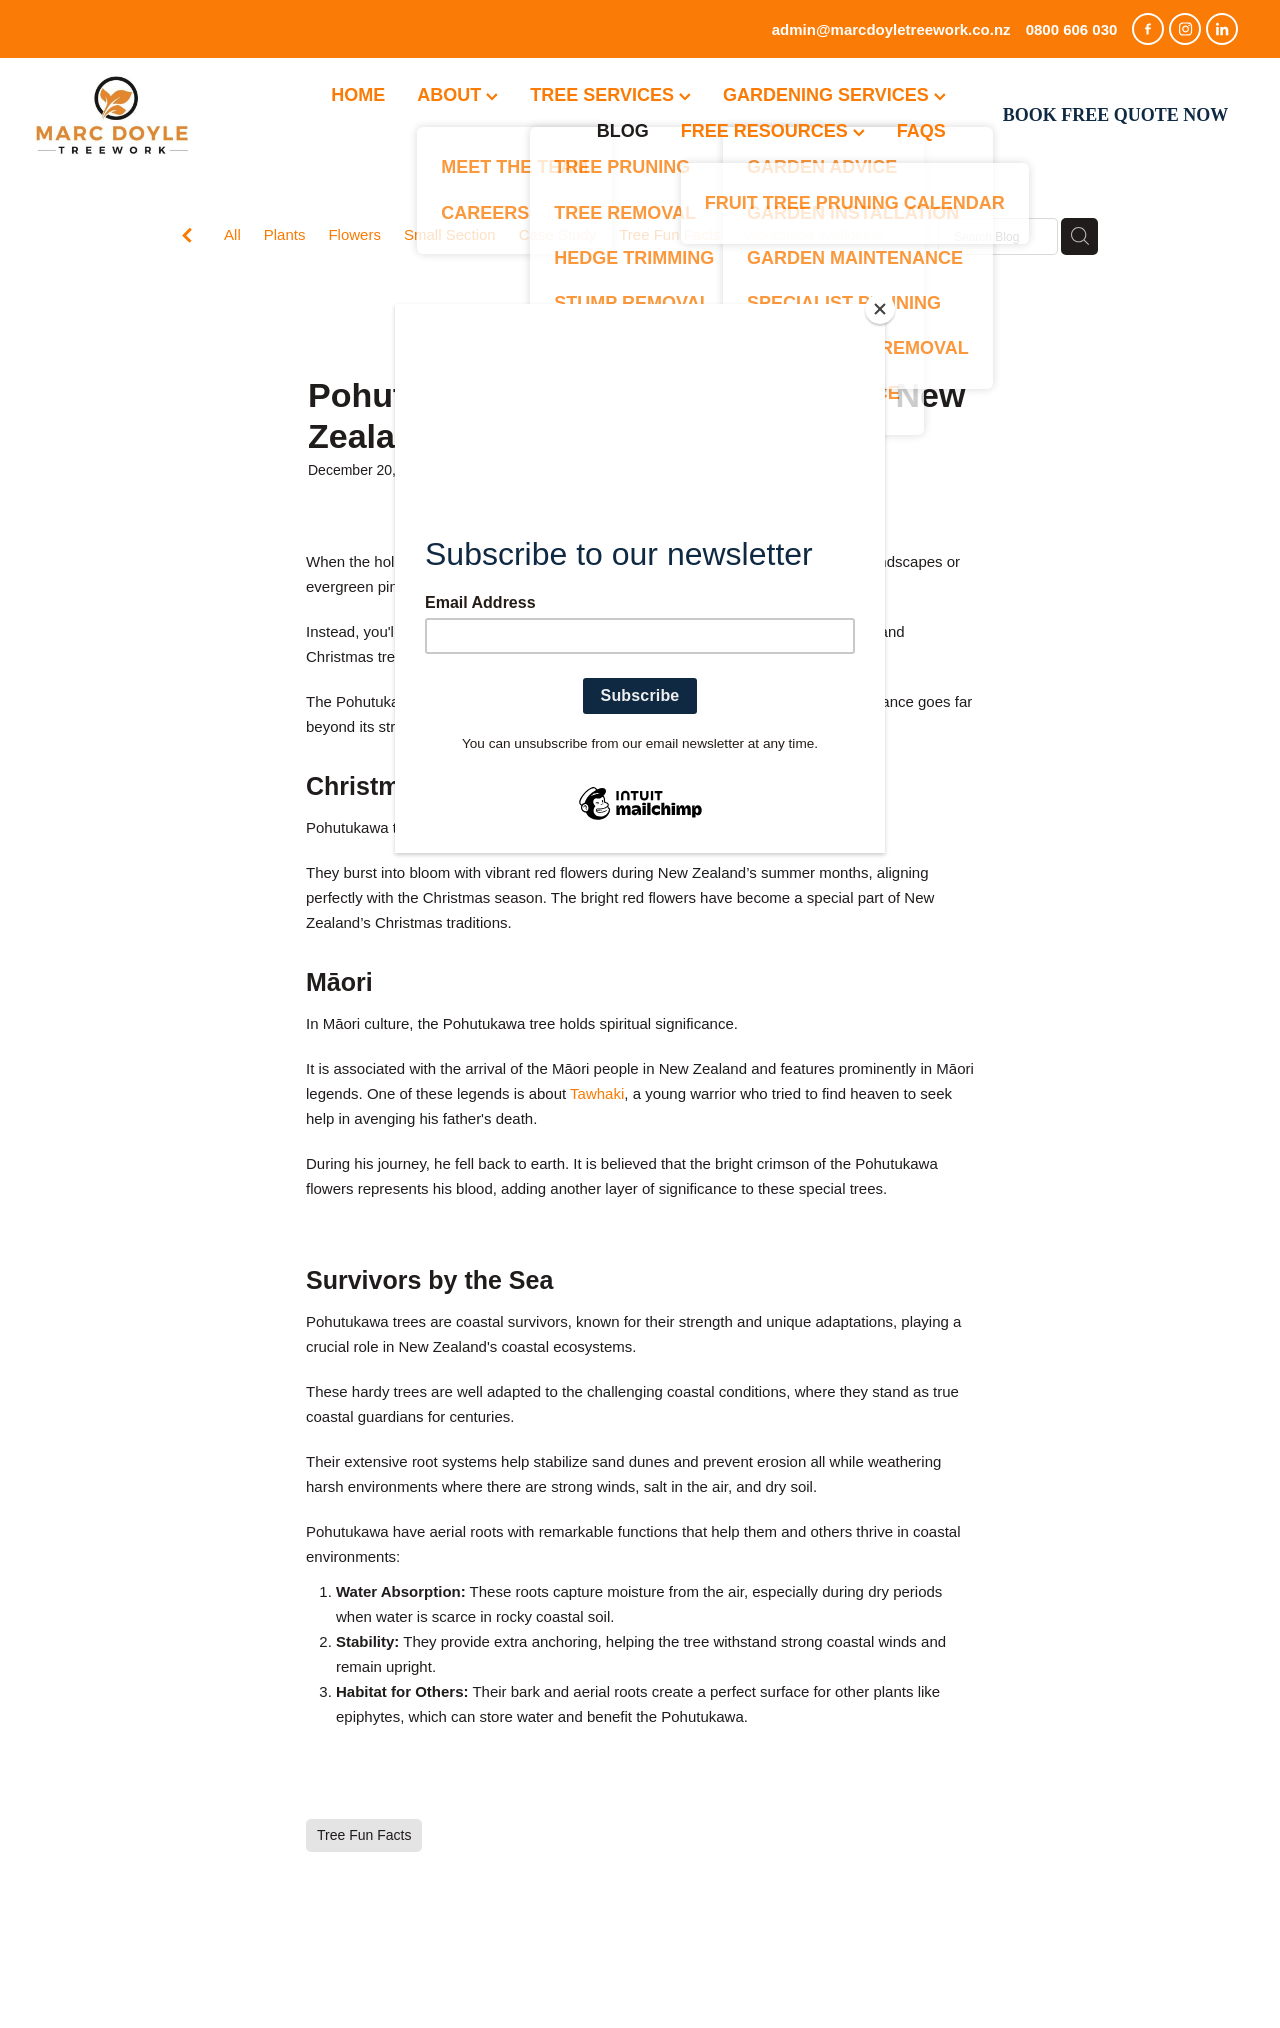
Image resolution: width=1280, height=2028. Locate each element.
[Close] (880, 309)
